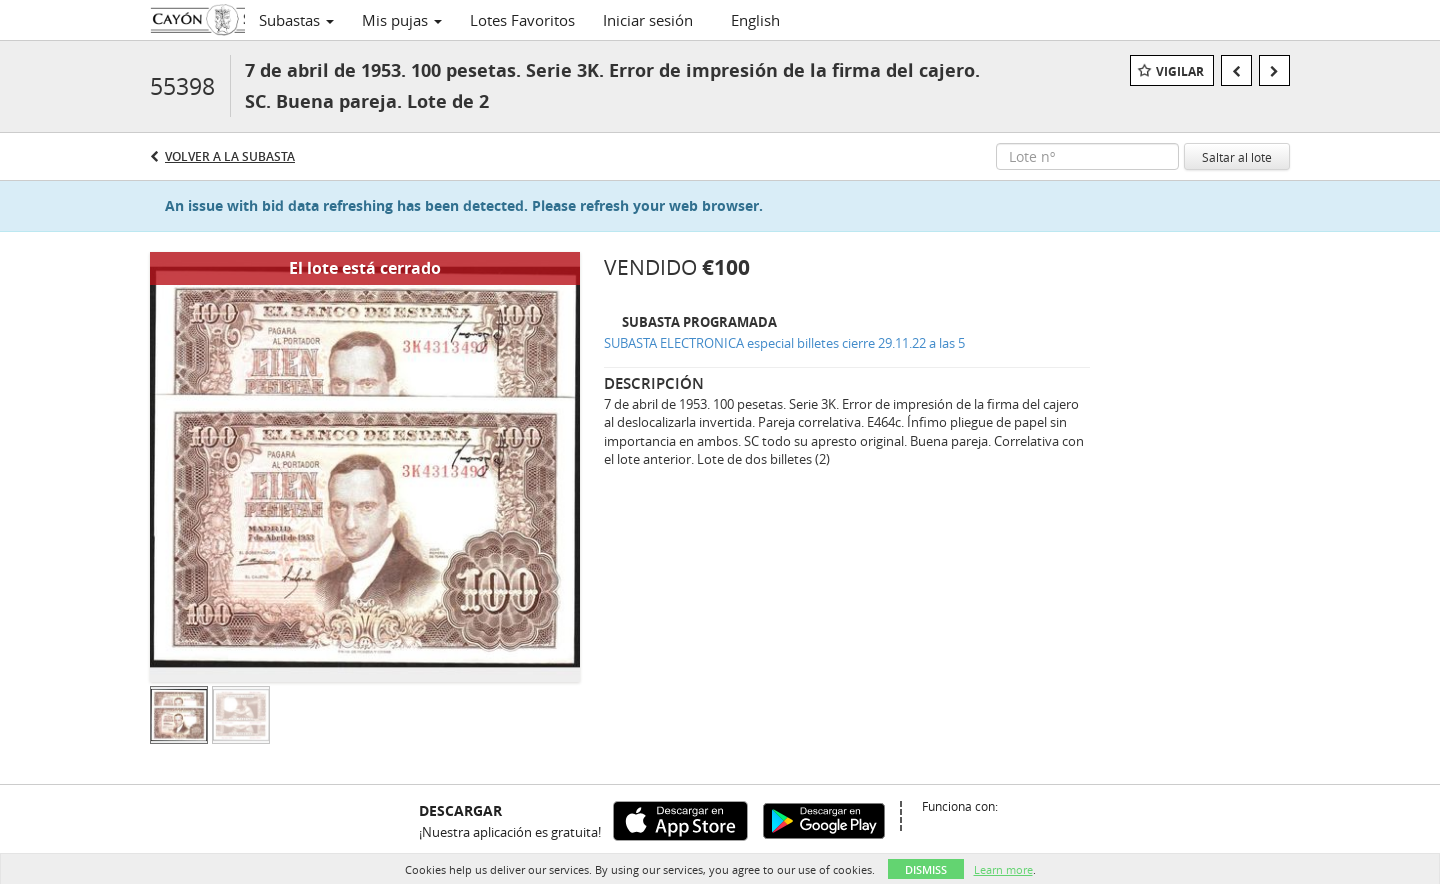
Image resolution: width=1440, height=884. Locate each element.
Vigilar (1180, 71)
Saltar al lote (1237, 157)
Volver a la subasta (230, 156)
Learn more (1003, 869)
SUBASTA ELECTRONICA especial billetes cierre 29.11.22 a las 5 (784, 343)
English (755, 20)
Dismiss (926, 869)
